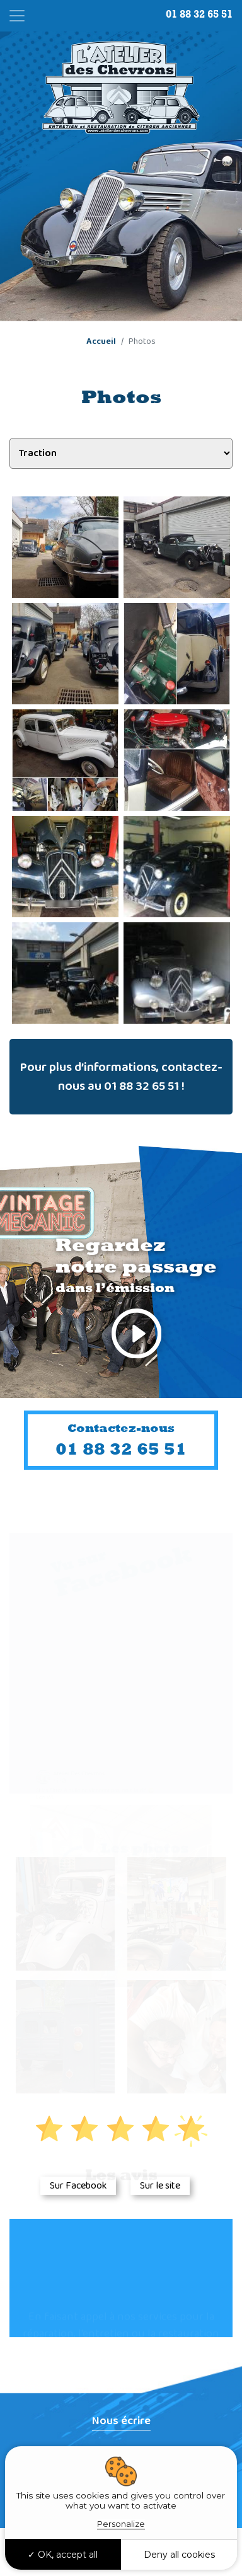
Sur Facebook (78, 2186)
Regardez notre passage (136, 1301)
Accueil (101, 341)
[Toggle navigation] (17, 15)
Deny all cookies (179, 2554)
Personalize (121, 2524)
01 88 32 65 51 (199, 14)
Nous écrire (121, 2421)
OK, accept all (63, 2554)
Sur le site (160, 2186)
